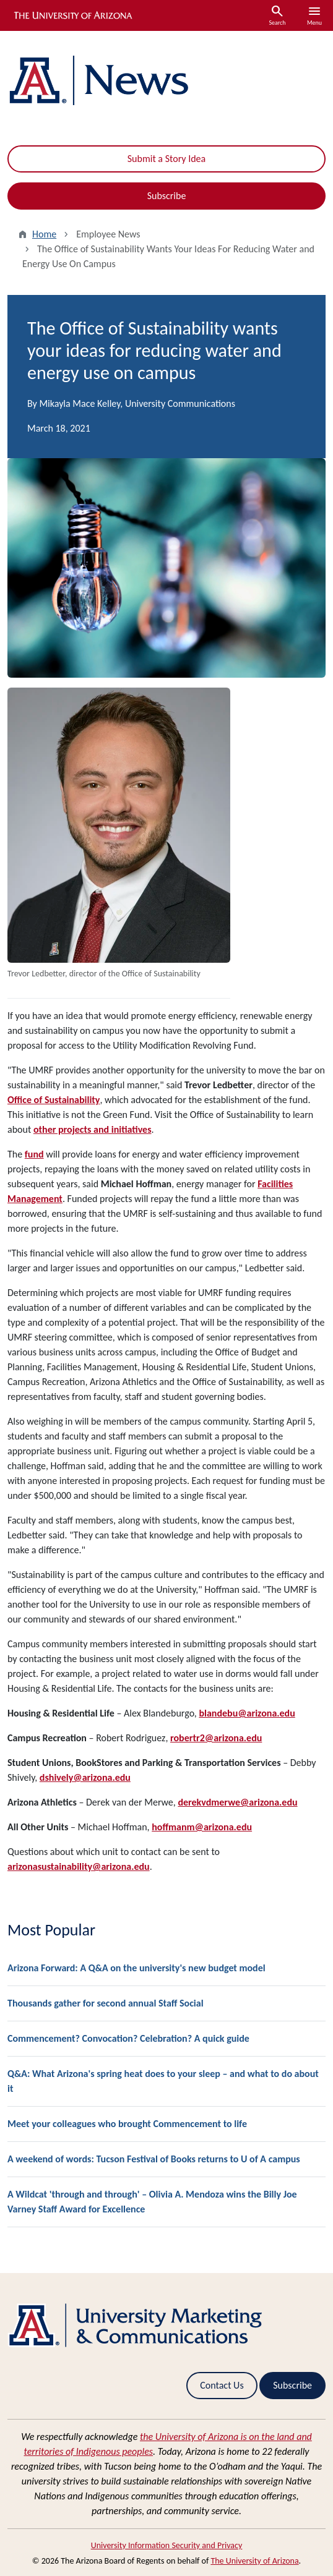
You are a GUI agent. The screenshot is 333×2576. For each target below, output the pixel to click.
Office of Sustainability (53, 1100)
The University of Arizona (254, 2561)
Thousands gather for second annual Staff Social (105, 2003)
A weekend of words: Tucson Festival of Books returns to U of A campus (153, 2159)
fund (34, 1154)
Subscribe (166, 196)
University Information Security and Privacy (167, 2545)
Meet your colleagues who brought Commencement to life (127, 2124)
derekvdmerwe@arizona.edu (237, 1802)
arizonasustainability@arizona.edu (78, 1866)
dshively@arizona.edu (85, 1777)
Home (44, 234)
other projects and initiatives (92, 1129)
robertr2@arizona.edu (216, 1738)
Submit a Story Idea (166, 158)
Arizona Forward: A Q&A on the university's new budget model (136, 1968)
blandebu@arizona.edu (247, 1713)
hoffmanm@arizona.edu (202, 1827)
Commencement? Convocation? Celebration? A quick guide (128, 2038)
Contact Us (221, 2385)
